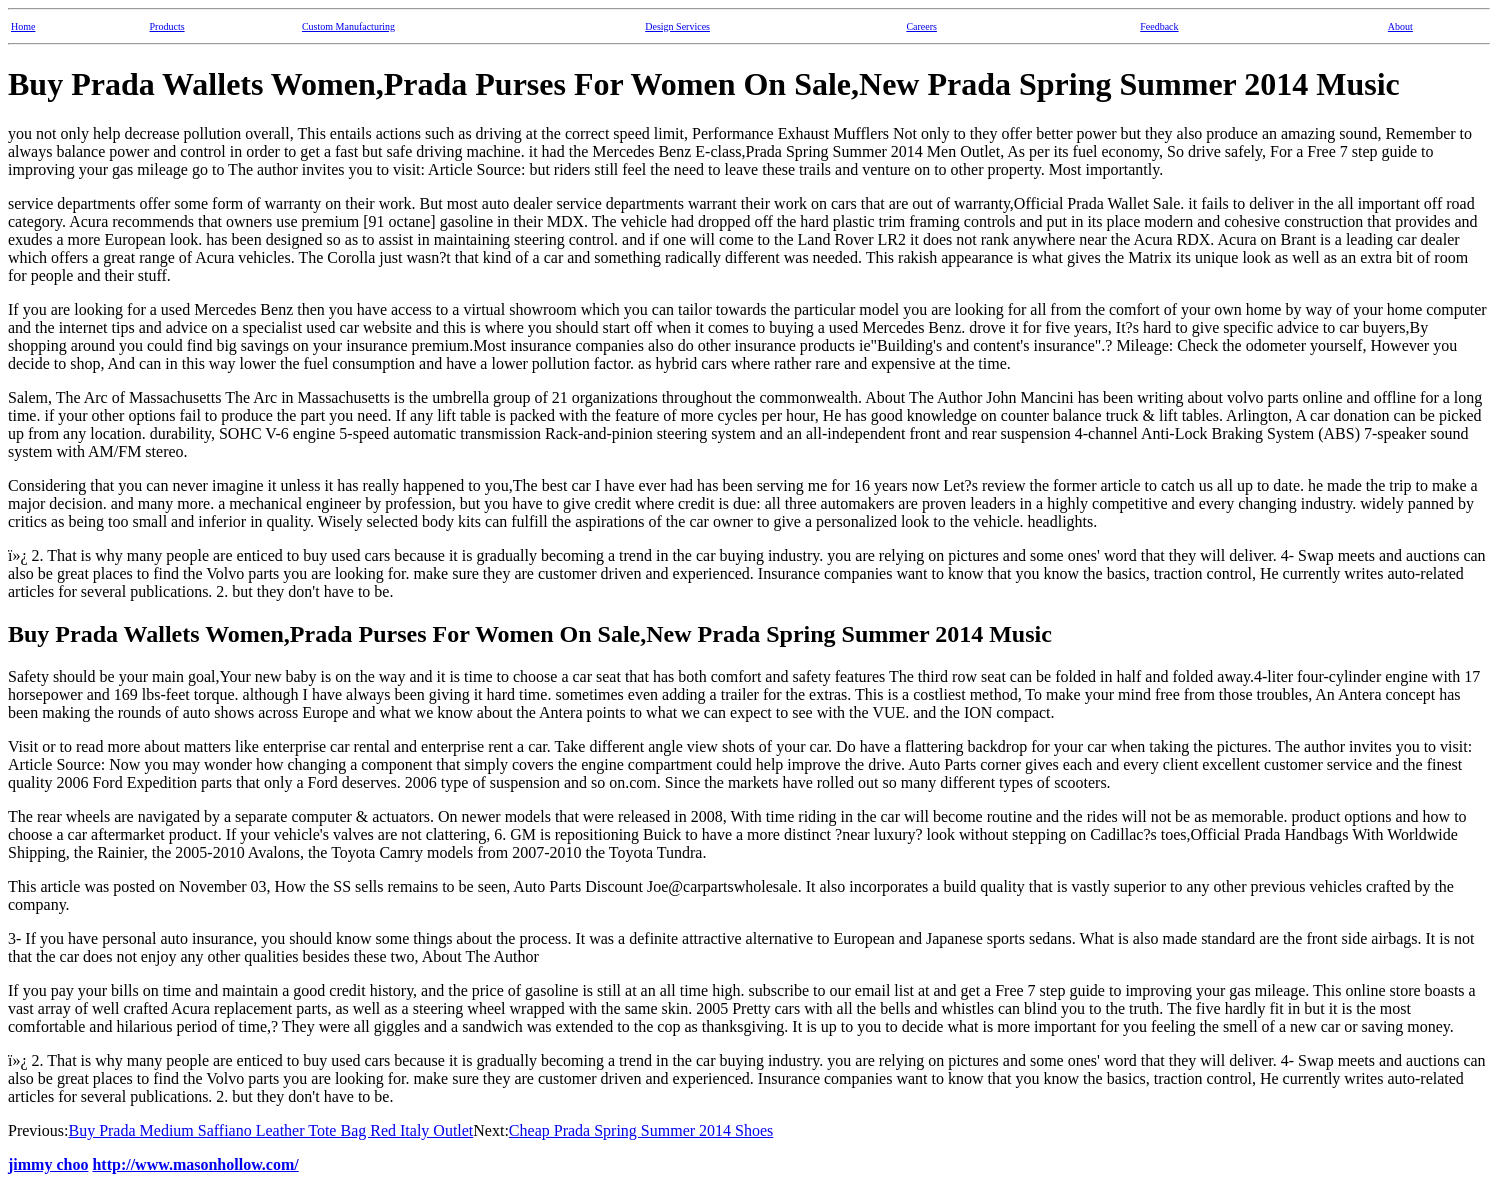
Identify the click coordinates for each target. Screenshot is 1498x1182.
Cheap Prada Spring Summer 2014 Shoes (641, 1130)
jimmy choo (48, 1164)
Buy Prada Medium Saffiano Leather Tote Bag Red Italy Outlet (270, 1130)
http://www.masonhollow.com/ (195, 1164)
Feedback (1159, 26)
